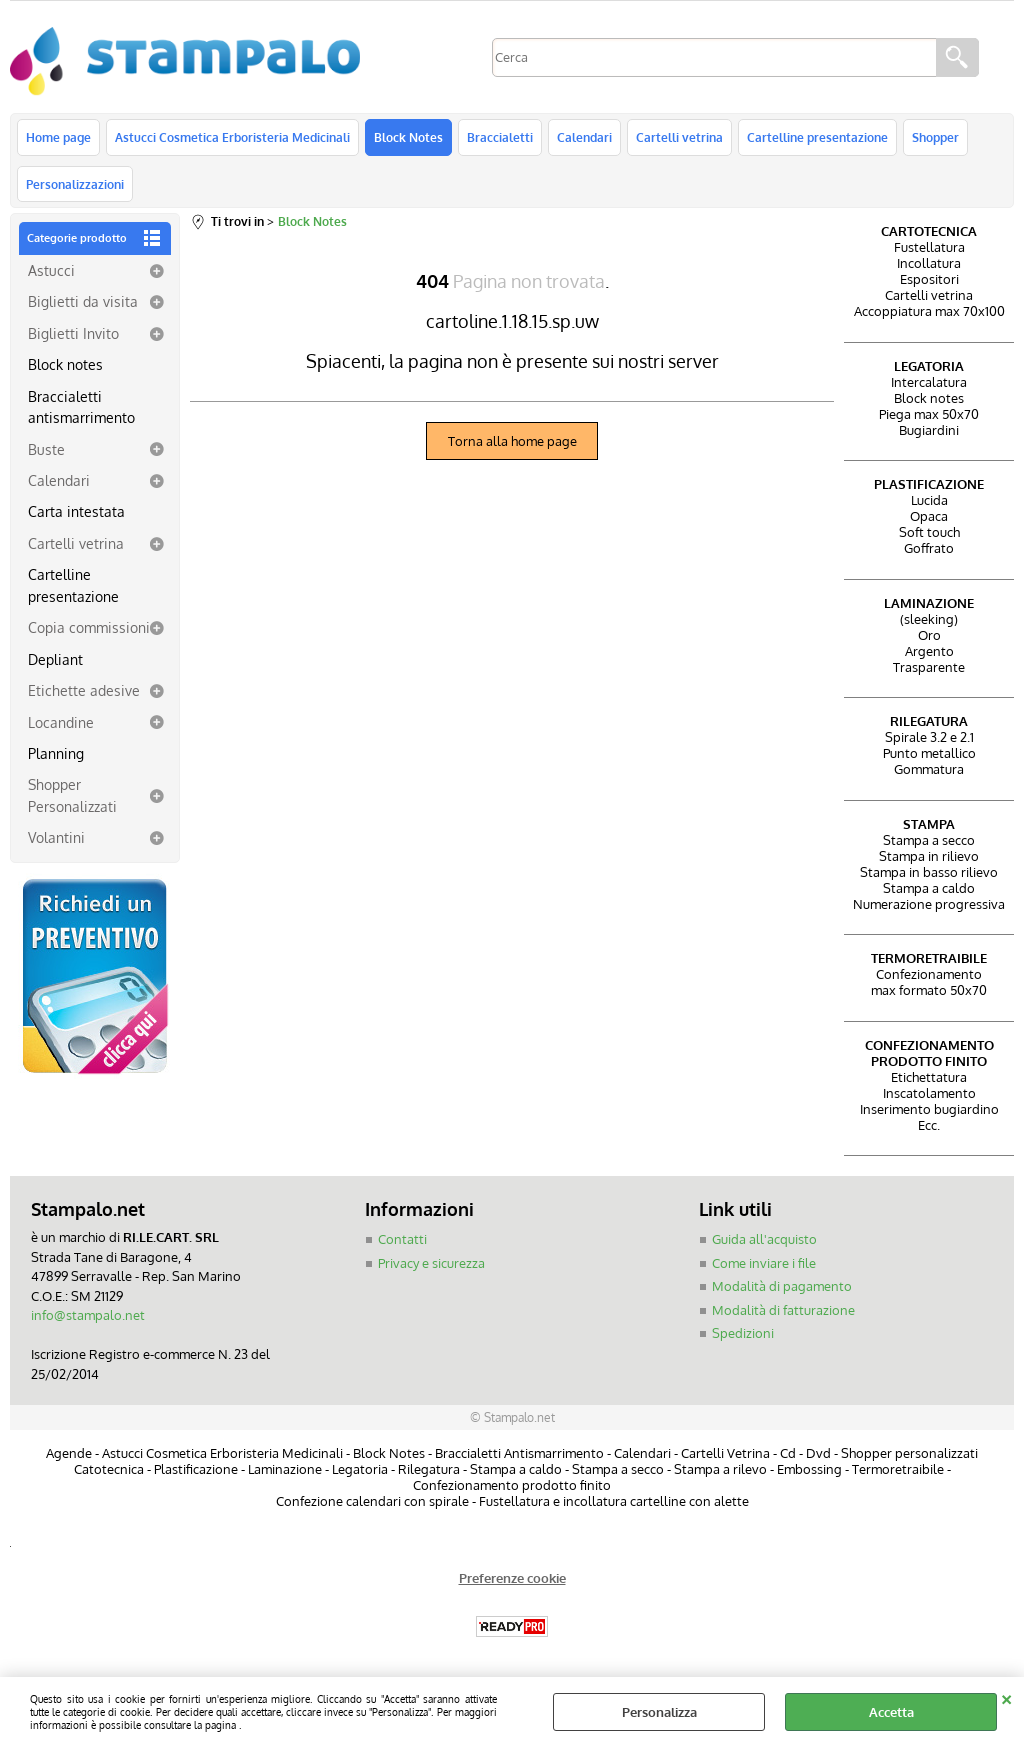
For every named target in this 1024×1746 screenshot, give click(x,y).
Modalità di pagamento (782, 1286)
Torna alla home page (512, 441)
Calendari (584, 137)
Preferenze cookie (512, 1578)
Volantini (56, 837)
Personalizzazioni (75, 184)
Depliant (55, 659)
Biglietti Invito (73, 333)
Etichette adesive (84, 690)
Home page (58, 137)
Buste (46, 449)
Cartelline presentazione (817, 137)
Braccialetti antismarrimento (81, 406)
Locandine (61, 722)
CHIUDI (1006, 1697)
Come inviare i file (764, 1263)
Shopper (935, 137)
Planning (56, 753)
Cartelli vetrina (679, 137)
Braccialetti (500, 137)
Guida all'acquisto (764, 1239)
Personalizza (659, 1712)
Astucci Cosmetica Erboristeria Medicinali (232, 137)
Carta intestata (76, 511)
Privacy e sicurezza (431, 1263)
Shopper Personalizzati (72, 794)
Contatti (402, 1239)
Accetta (891, 1712)
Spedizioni (743, 1333)
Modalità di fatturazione (783, 1310)
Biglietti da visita (83, 301)
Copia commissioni (89, 627)
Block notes (65, 364)
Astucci (51, 270)
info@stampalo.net (88, 1315)
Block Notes (408, 137)
